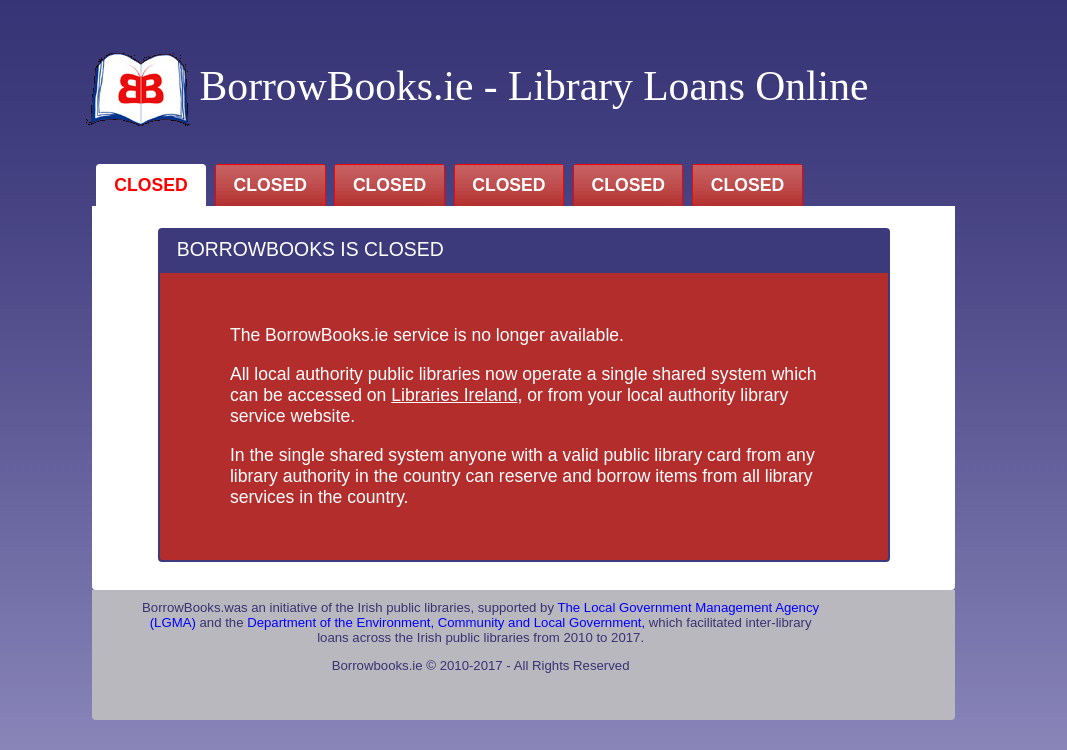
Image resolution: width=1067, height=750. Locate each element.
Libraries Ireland (454, 395)
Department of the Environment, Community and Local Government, (448, 622)
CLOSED (150, 185)
